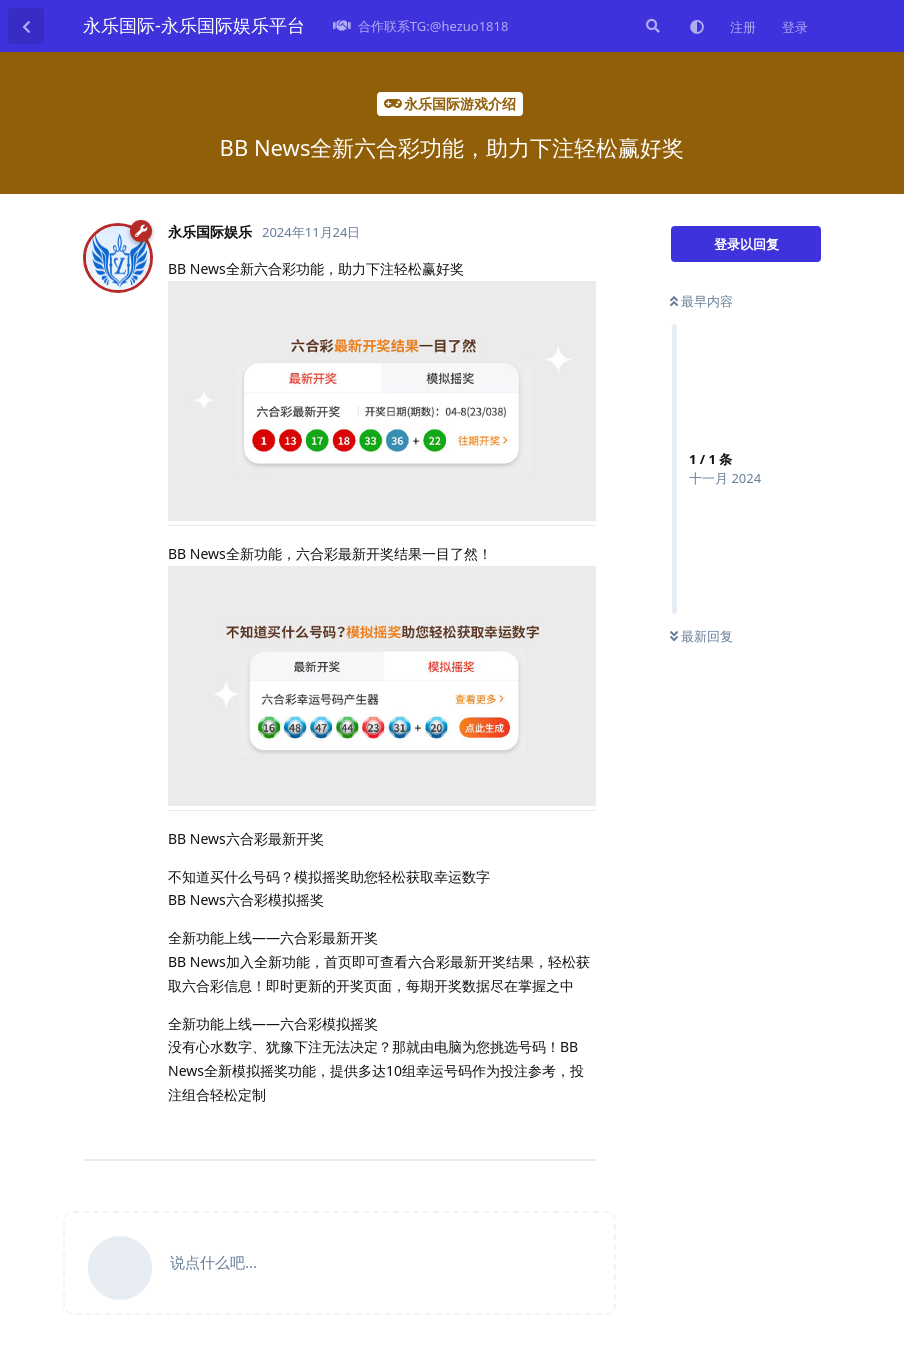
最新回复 (701, 636)
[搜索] (651, 26)
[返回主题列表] (26, 26)
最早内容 (701, 301)
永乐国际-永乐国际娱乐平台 (194, 25)
